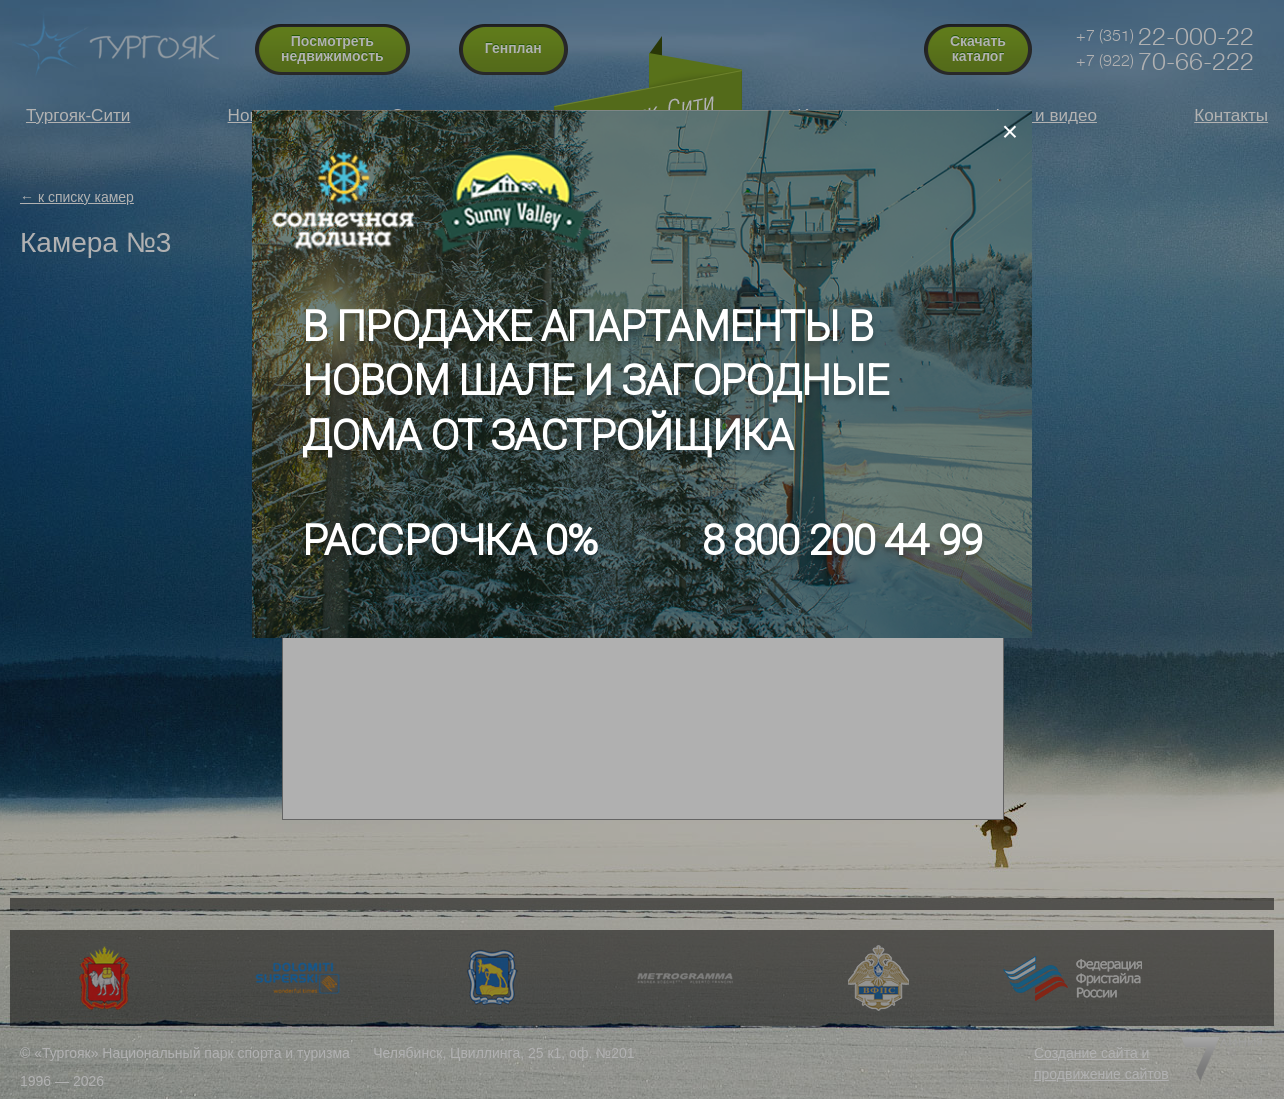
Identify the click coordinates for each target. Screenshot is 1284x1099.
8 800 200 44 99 (842, 540)
